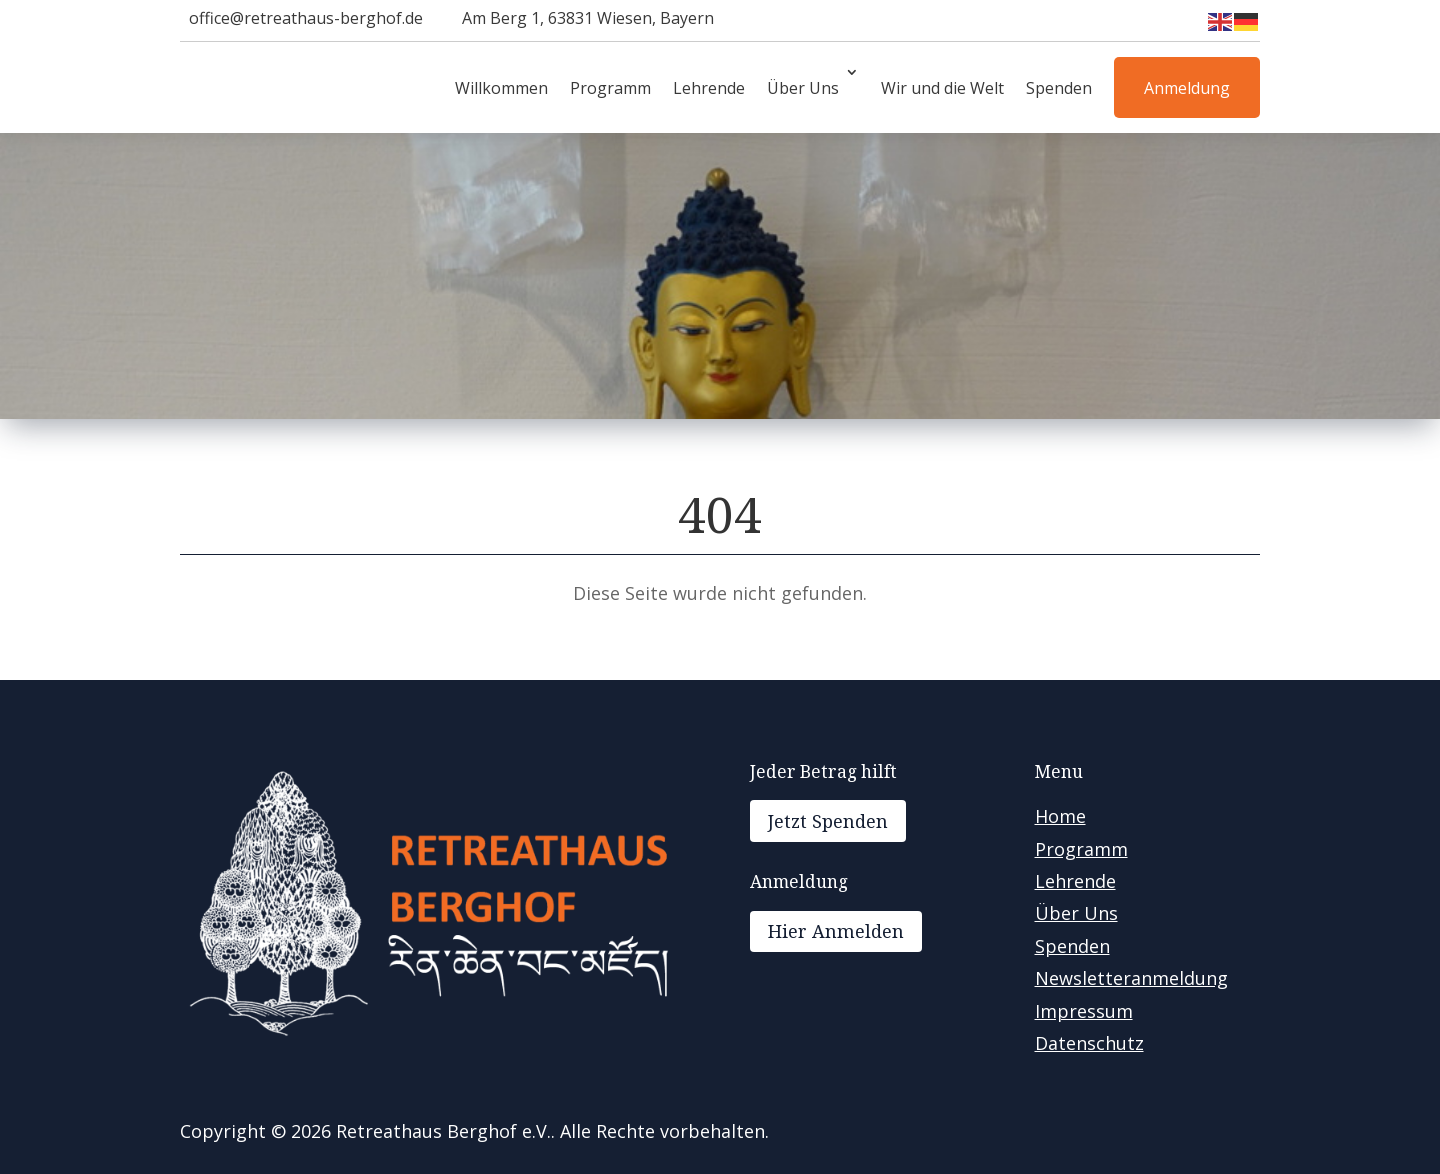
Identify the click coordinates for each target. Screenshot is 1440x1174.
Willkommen (501, 88)
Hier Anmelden (836, 931)
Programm (610, 88)
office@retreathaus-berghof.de (306, 18)
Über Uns (803, 88)
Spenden (1059, 88)
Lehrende (709, 88)
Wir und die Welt (942, 88)
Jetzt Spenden (828, 821)
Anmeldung (1187, 88)
